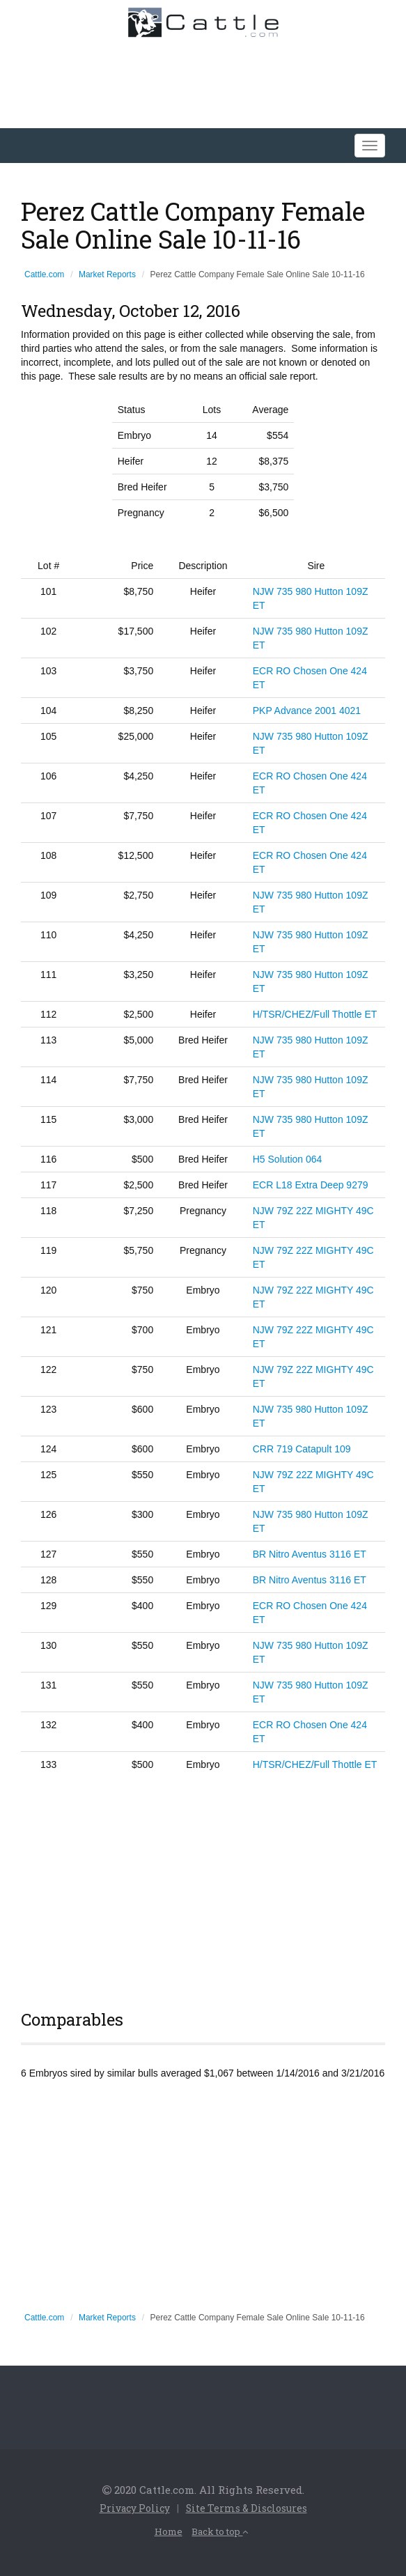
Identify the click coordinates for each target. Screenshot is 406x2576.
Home (165, 2530)
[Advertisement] (203, 1888)
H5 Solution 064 (287, 1159)
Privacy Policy (131, 2508)
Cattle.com (44, 274)
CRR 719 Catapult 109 (302, 1448)
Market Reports (107, 274)
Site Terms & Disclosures (249, 2508)
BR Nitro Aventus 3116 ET (309, 1554)
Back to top (221, 2530)
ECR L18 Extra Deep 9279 (310, 1184)
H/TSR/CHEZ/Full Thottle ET (315, 1014)
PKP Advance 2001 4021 (307, 710)
